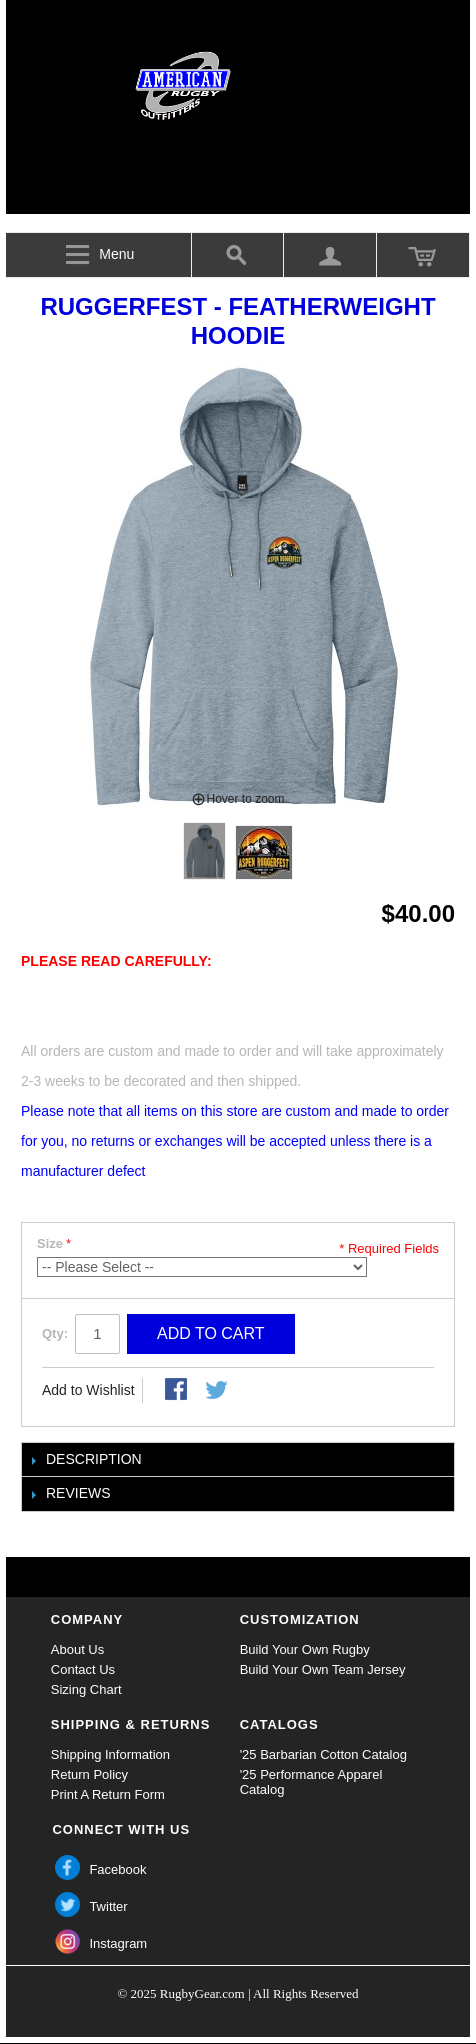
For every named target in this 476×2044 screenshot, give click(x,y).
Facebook (117, 1869)
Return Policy (89, 1774)
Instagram (118, 1943)
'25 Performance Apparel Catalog (311, 1782)
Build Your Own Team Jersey (323, 1669)
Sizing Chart (86, 1689)
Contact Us (83, 1669)
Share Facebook (178, 1391)
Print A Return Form (108, 1794)
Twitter (108, 1906)
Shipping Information (110, 1754)
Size (50, 1243)
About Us (77, 1649)
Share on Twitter (218, 1391)
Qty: (55, 1333)
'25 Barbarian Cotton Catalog (323, 1754)
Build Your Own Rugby (305, 1649)
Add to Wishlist (88, 1390)
